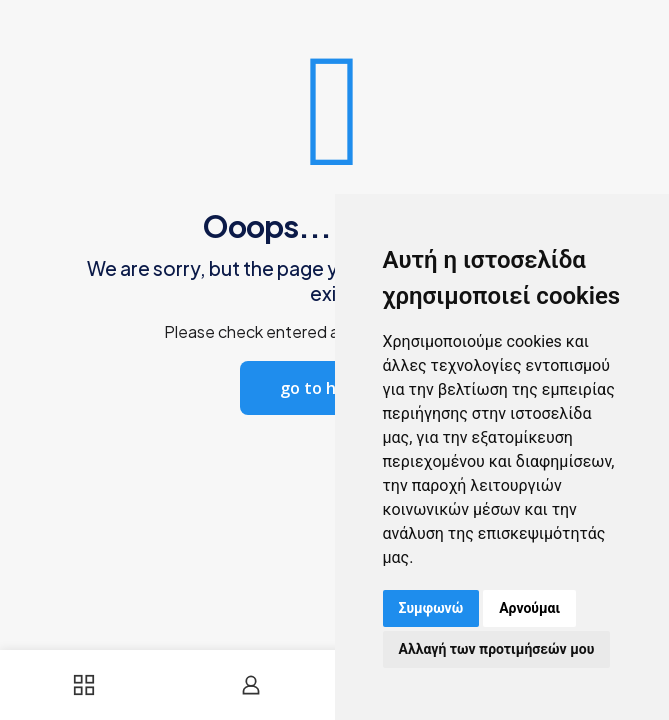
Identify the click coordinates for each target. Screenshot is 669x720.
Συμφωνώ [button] (431, 608)
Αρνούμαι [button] (529, 608)
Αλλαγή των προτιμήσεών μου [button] (497, 649)
